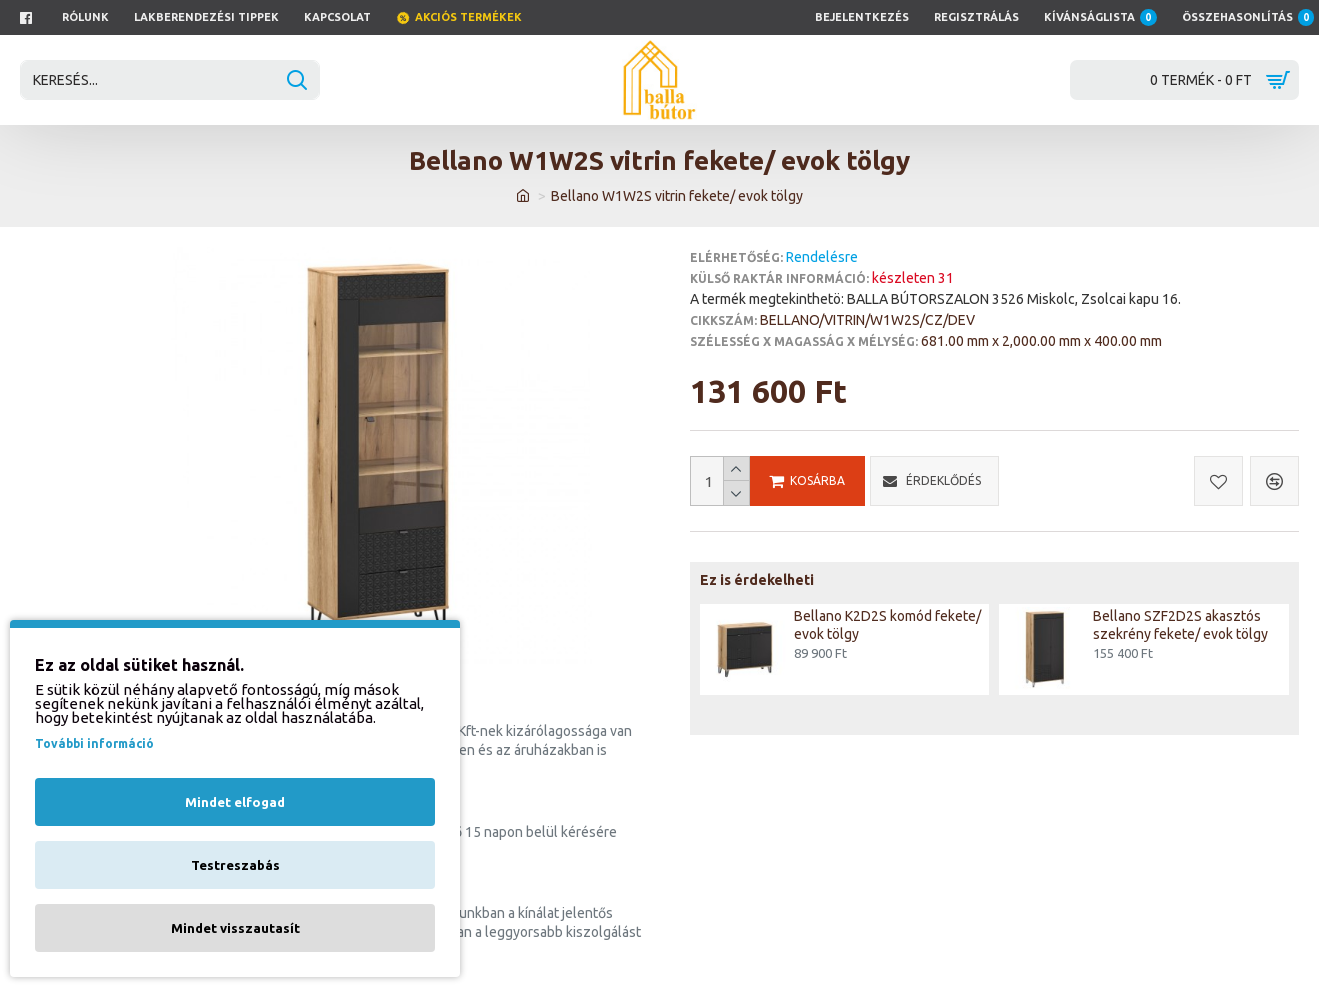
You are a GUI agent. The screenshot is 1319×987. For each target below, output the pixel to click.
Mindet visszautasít (235, 928)
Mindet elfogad (235, 802)
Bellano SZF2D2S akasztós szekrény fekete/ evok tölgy (1180, 625)
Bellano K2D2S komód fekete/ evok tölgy (887, 625)
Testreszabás (235, 865)
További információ (94, 743)
